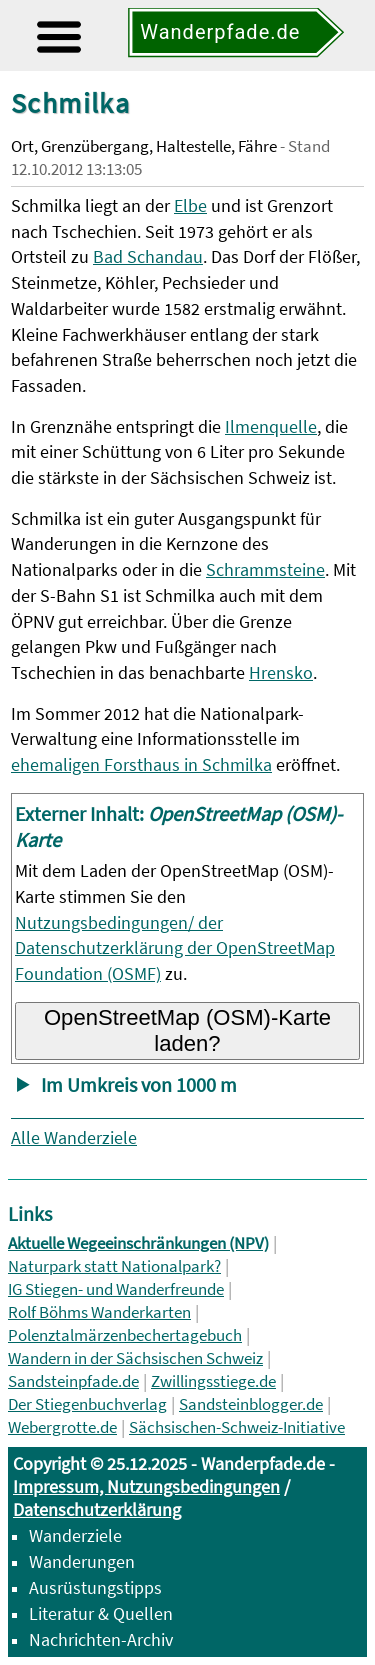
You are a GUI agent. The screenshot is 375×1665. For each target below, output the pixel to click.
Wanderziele (75, 1535)
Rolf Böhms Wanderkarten (99, 1312)
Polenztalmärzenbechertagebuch (125, 1335)
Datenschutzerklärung (97, 1509)
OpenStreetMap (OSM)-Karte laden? (187, 1030)
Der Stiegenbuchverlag (87, 1404)
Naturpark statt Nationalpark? (114, 1266)
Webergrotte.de (62, 1427)
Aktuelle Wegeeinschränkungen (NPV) (138, 1243)
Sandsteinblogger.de (251, 1404)
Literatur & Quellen (101, 1613)
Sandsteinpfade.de (73, 1381)
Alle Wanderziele (74, 1137)
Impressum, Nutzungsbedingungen (146, 1486)
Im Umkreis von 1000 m (139, 1085)
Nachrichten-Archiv (101, 1639)
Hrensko (281, 672)
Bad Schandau (148, 256)
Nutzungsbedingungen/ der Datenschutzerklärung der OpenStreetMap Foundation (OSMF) (175, 948)
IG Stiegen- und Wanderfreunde (116, 1289)
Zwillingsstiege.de (213, 1381)
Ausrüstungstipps (95, 1587)
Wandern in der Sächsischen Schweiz (135, 1358)
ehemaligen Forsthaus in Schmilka (141, 764)
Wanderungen (82, 1561)
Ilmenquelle (271, 426)
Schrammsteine (265, 569)
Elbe (190, 205)
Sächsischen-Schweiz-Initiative (237, 1427)
